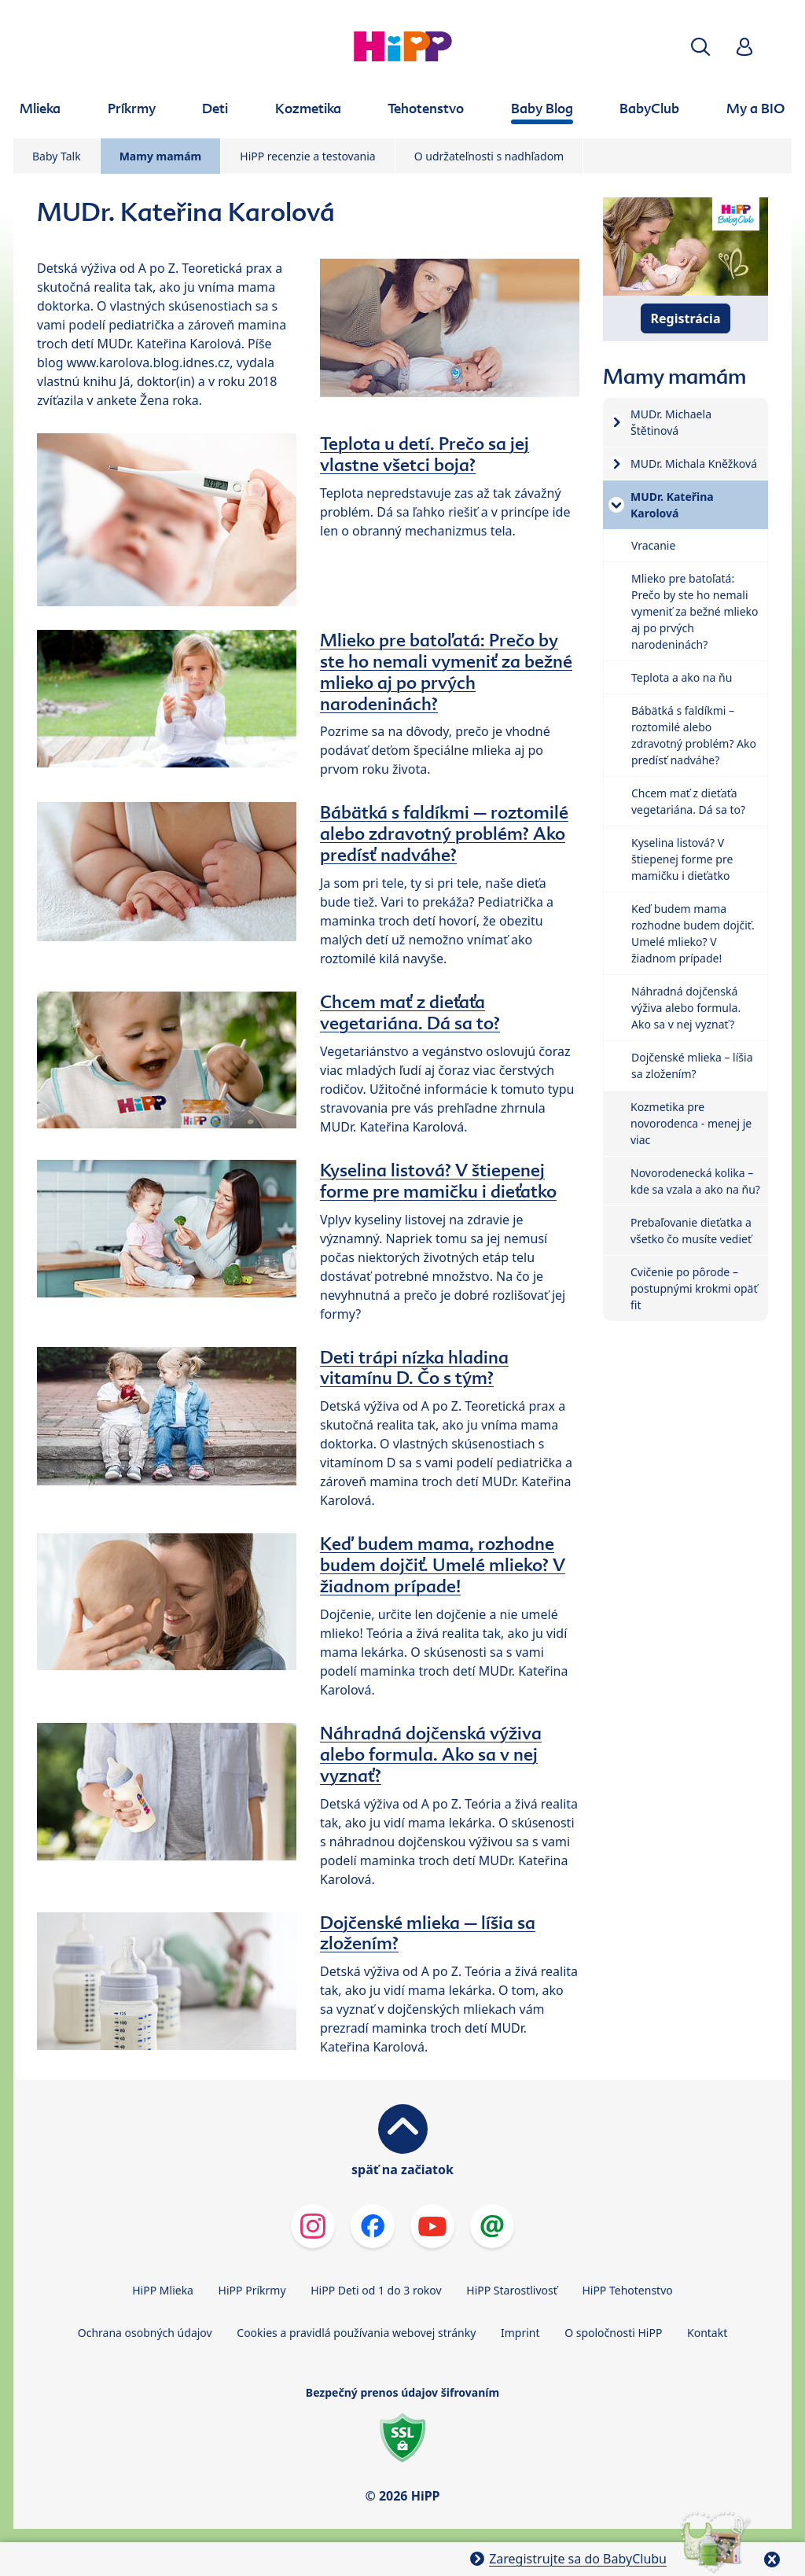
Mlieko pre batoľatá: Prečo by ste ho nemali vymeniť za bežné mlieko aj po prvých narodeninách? (446, 672)
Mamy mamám (160, 156)
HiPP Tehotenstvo (627, 2290)
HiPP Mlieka (162, 2290)
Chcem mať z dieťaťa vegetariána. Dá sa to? (410, 1012)
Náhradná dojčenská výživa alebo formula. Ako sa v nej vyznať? (431, 1754)
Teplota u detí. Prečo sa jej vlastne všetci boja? (424, 454)
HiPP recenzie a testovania (307, 156)
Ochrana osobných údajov (145, 2332)
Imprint (520, 2332)
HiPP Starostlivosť (511, 2290)
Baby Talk (56, 156)
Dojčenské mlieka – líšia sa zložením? (427, 1933)
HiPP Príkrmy (252, 2290)
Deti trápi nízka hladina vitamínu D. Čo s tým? (414, 1367)
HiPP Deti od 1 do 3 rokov (376, 2290)
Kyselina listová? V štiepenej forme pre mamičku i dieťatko (438, 1180)
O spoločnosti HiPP (613, 2332)
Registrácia (686, 318)
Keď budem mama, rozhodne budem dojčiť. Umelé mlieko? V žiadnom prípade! (442, 1565)
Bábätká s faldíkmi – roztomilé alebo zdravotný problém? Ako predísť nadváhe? (444, 833)
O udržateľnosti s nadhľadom (489, 156)
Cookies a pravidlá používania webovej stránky (356, 2332)
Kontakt (707, 2332)
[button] (700, 46)
